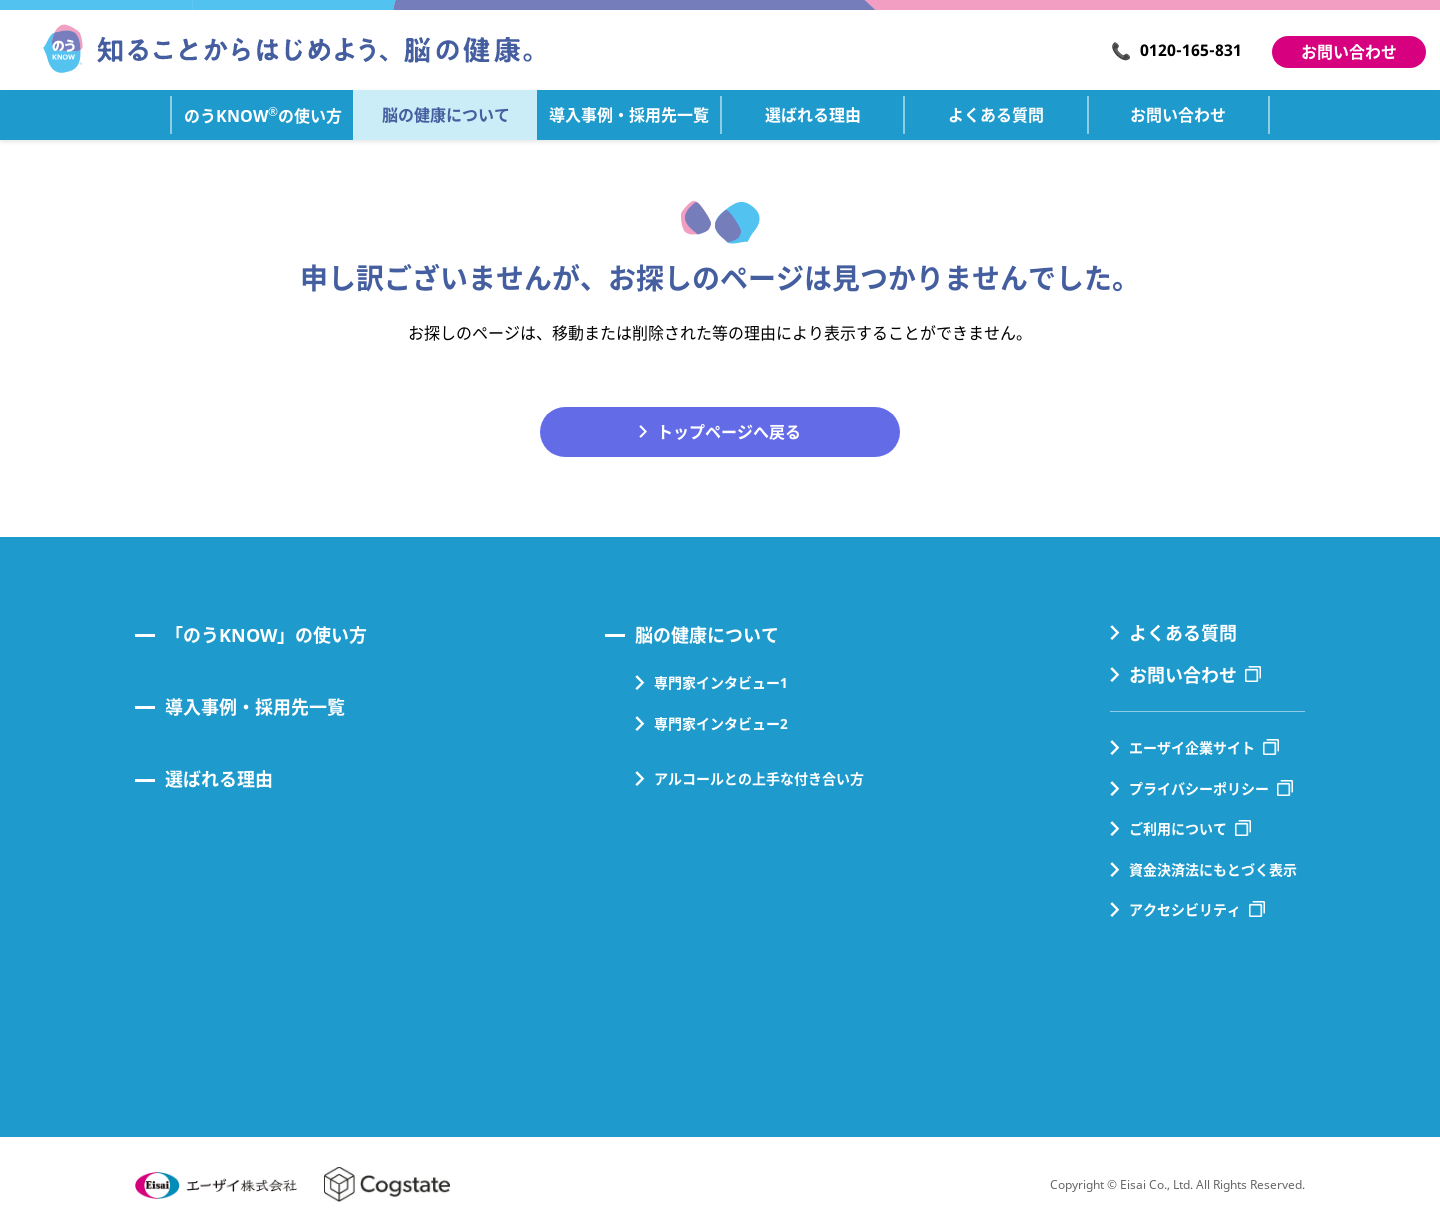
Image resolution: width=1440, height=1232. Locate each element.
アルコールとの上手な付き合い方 (759, 778)
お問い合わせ (1349, 52)
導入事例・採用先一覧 (255, 707)
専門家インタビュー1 (721, 682)
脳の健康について (707, 635)
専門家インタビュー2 (721, 723)
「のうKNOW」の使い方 (266, 635)
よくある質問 (1183, 633)
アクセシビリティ (1185, 909)
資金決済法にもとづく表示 (1213, 869)
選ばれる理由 (219, 779)
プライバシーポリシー (1199, 788)
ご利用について (1178, 828)
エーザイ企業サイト (1192, 747)
